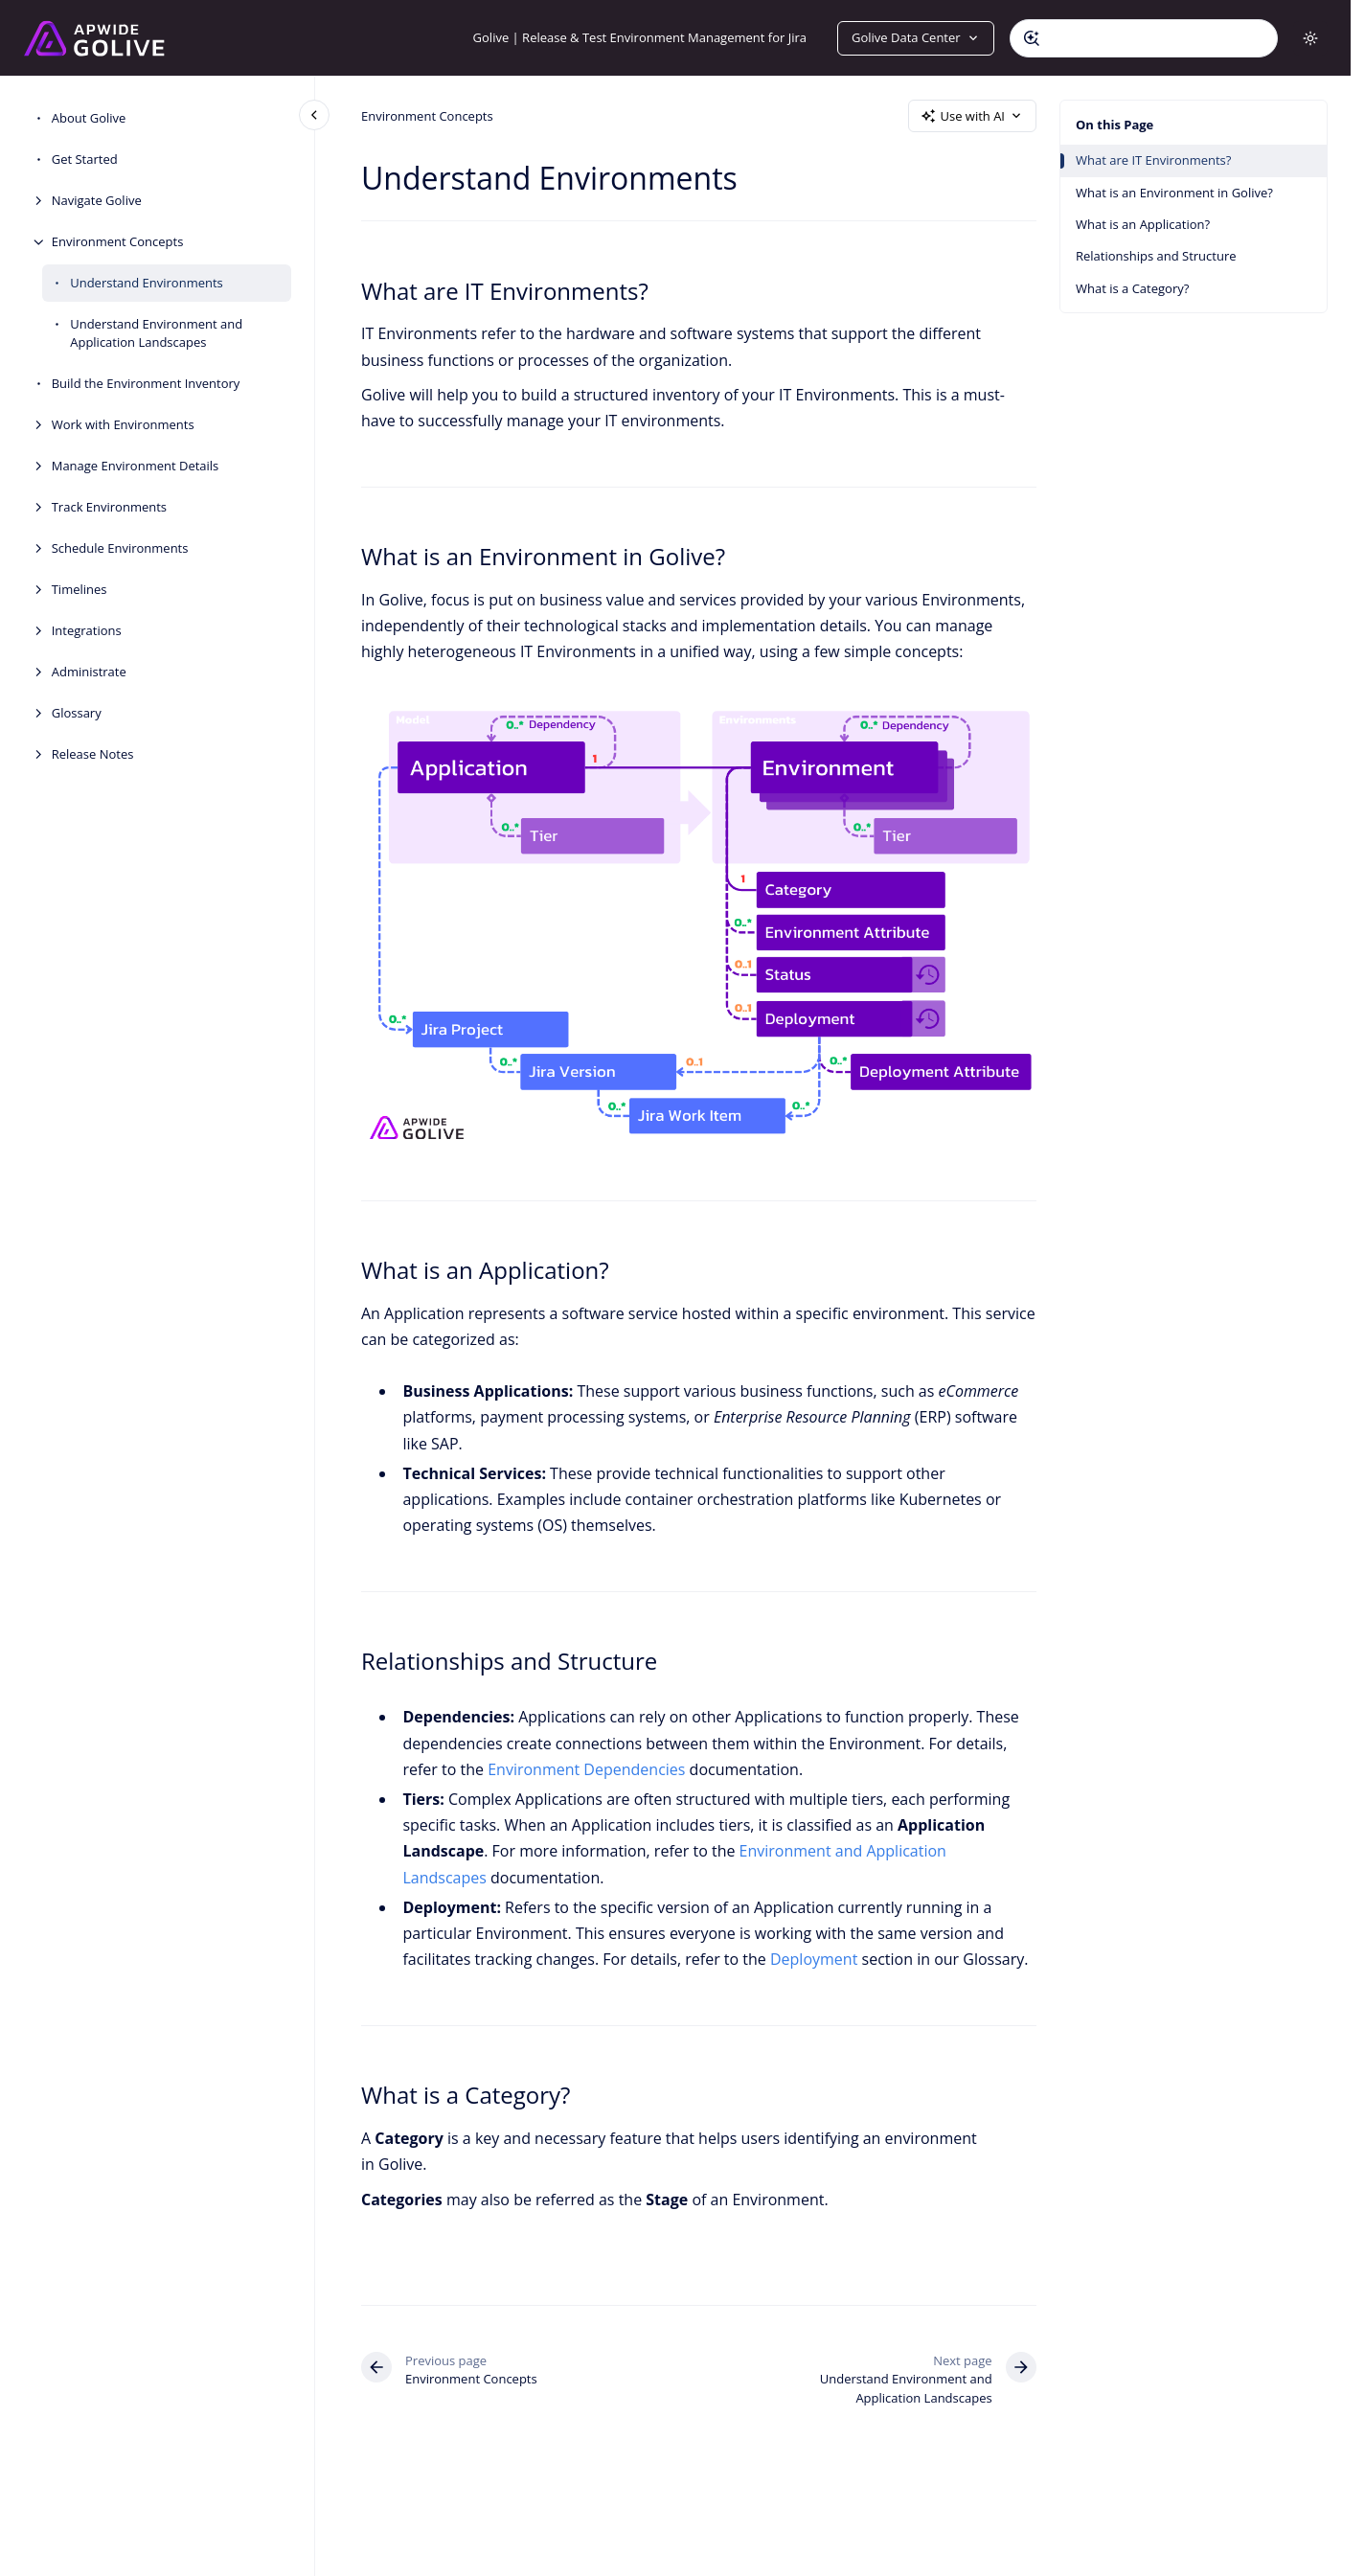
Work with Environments (123, 424)
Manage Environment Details (135, 465)
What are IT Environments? (1153, 160)
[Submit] (1031, 38)
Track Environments (109, 506)
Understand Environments (146, 282)
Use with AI (972, 116)
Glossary (77, 712)
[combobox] (1144, 38)
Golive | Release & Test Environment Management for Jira (640, 37)
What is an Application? (1143, 224)
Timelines (79, 589)
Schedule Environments (120, 548)
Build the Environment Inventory (146, 383)
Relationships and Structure (1156, 255)
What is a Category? (1132, 288)
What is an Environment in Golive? (1174, 192)
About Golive (89, 117)
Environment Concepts (118, 241)
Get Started (85, 159)
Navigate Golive (97, 200)
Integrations (87, 630)
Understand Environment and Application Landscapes (156, 333)
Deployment (813, 1959)
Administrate (89, 671)
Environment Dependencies (587, 1769)
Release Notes (93, 754)
